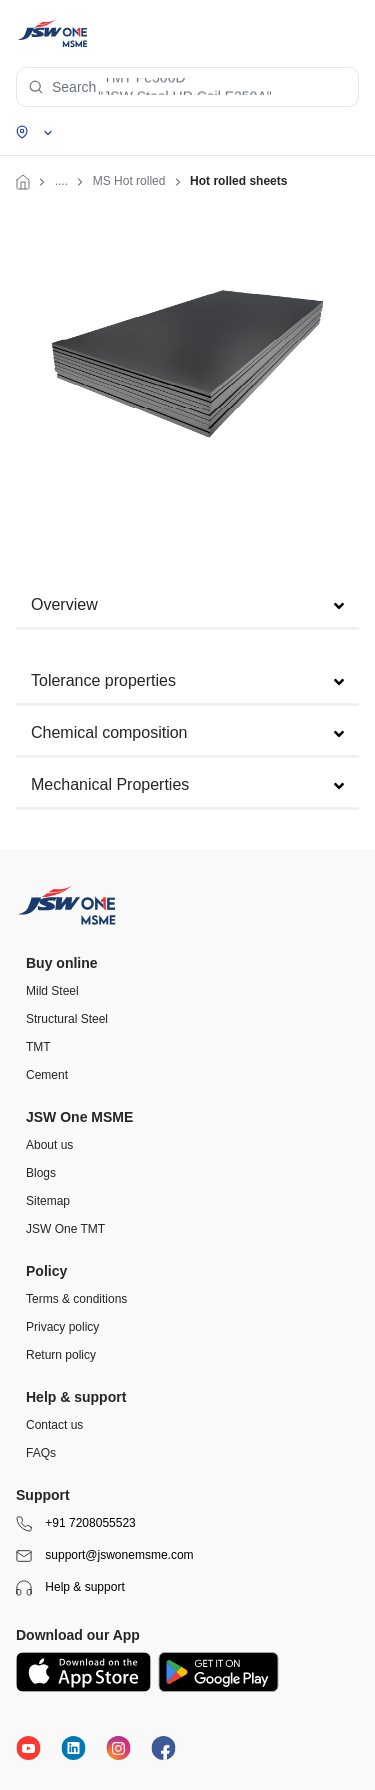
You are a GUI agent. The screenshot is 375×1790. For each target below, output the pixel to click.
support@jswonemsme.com (105, 1556)
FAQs (41, 1453)
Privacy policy (62, 1327)
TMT (38, 1047)
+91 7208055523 (76, 1524)
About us (49, 1145)
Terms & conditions (76, 1299)
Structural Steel (67, 1019)
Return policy (61, 1355)
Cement (47, 1075)
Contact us (54, 1425)
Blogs (41, 1173)
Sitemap (48, 1201)
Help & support (70, 1588)
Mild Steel (52, 991)
